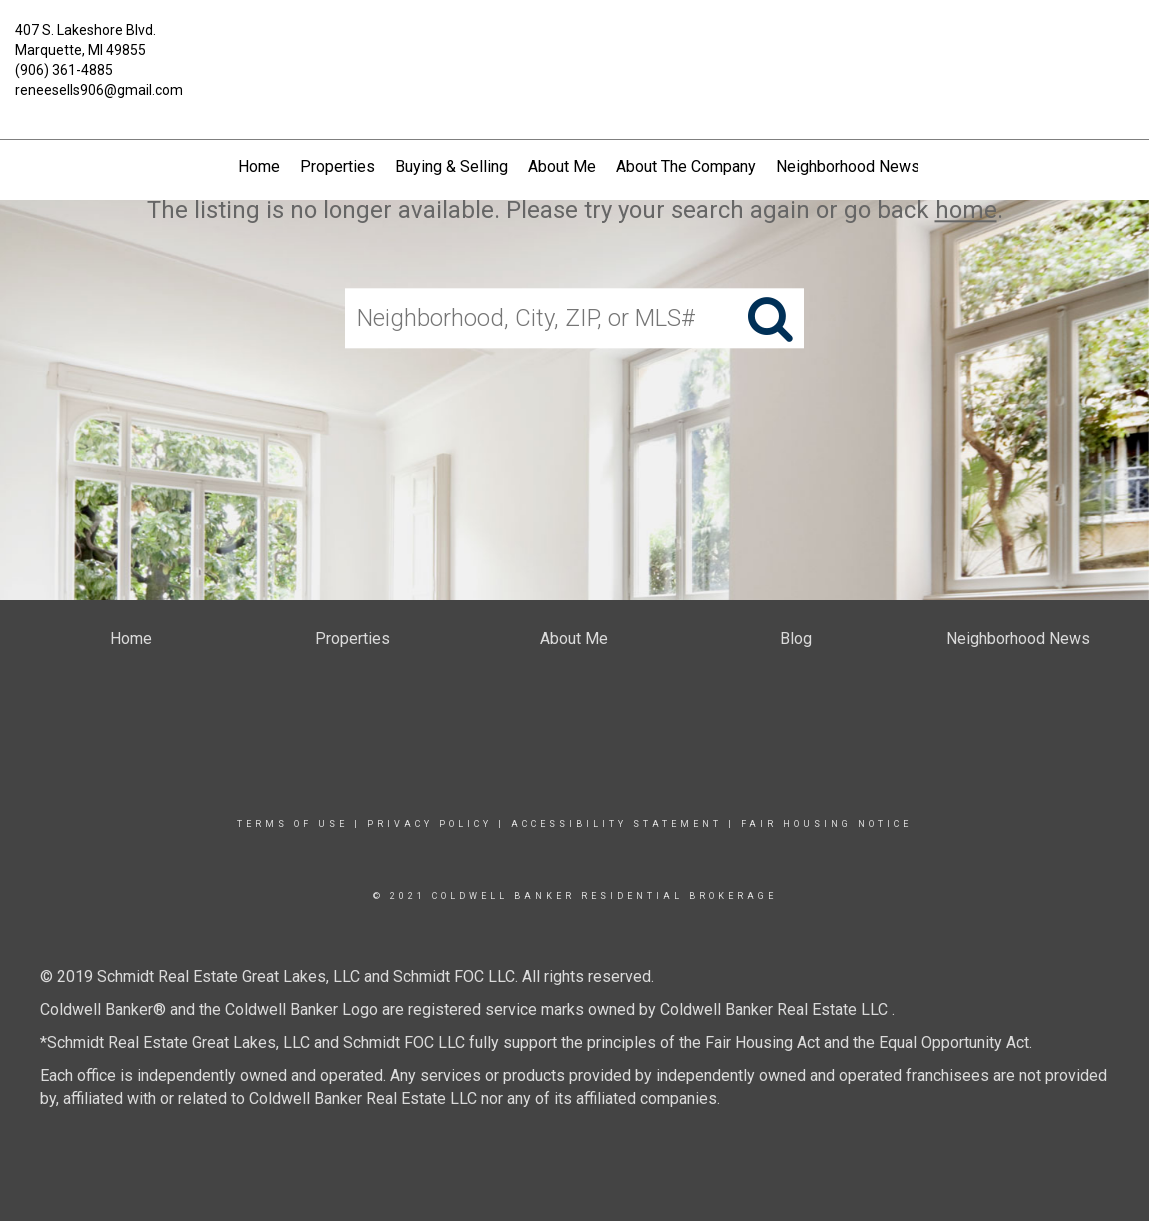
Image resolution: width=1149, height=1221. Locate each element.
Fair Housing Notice (826, 824)
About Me (562, 166)
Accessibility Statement (616, 824)
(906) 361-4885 (64, 70)
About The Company (686, 166)
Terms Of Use (292, 824)
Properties (337, 166)
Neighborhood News (848, 166)
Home (259, 166)
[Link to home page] (574, 42)
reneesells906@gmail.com (99, 90)
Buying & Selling (451, 166)
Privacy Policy (429, 824)
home (966, 210)
